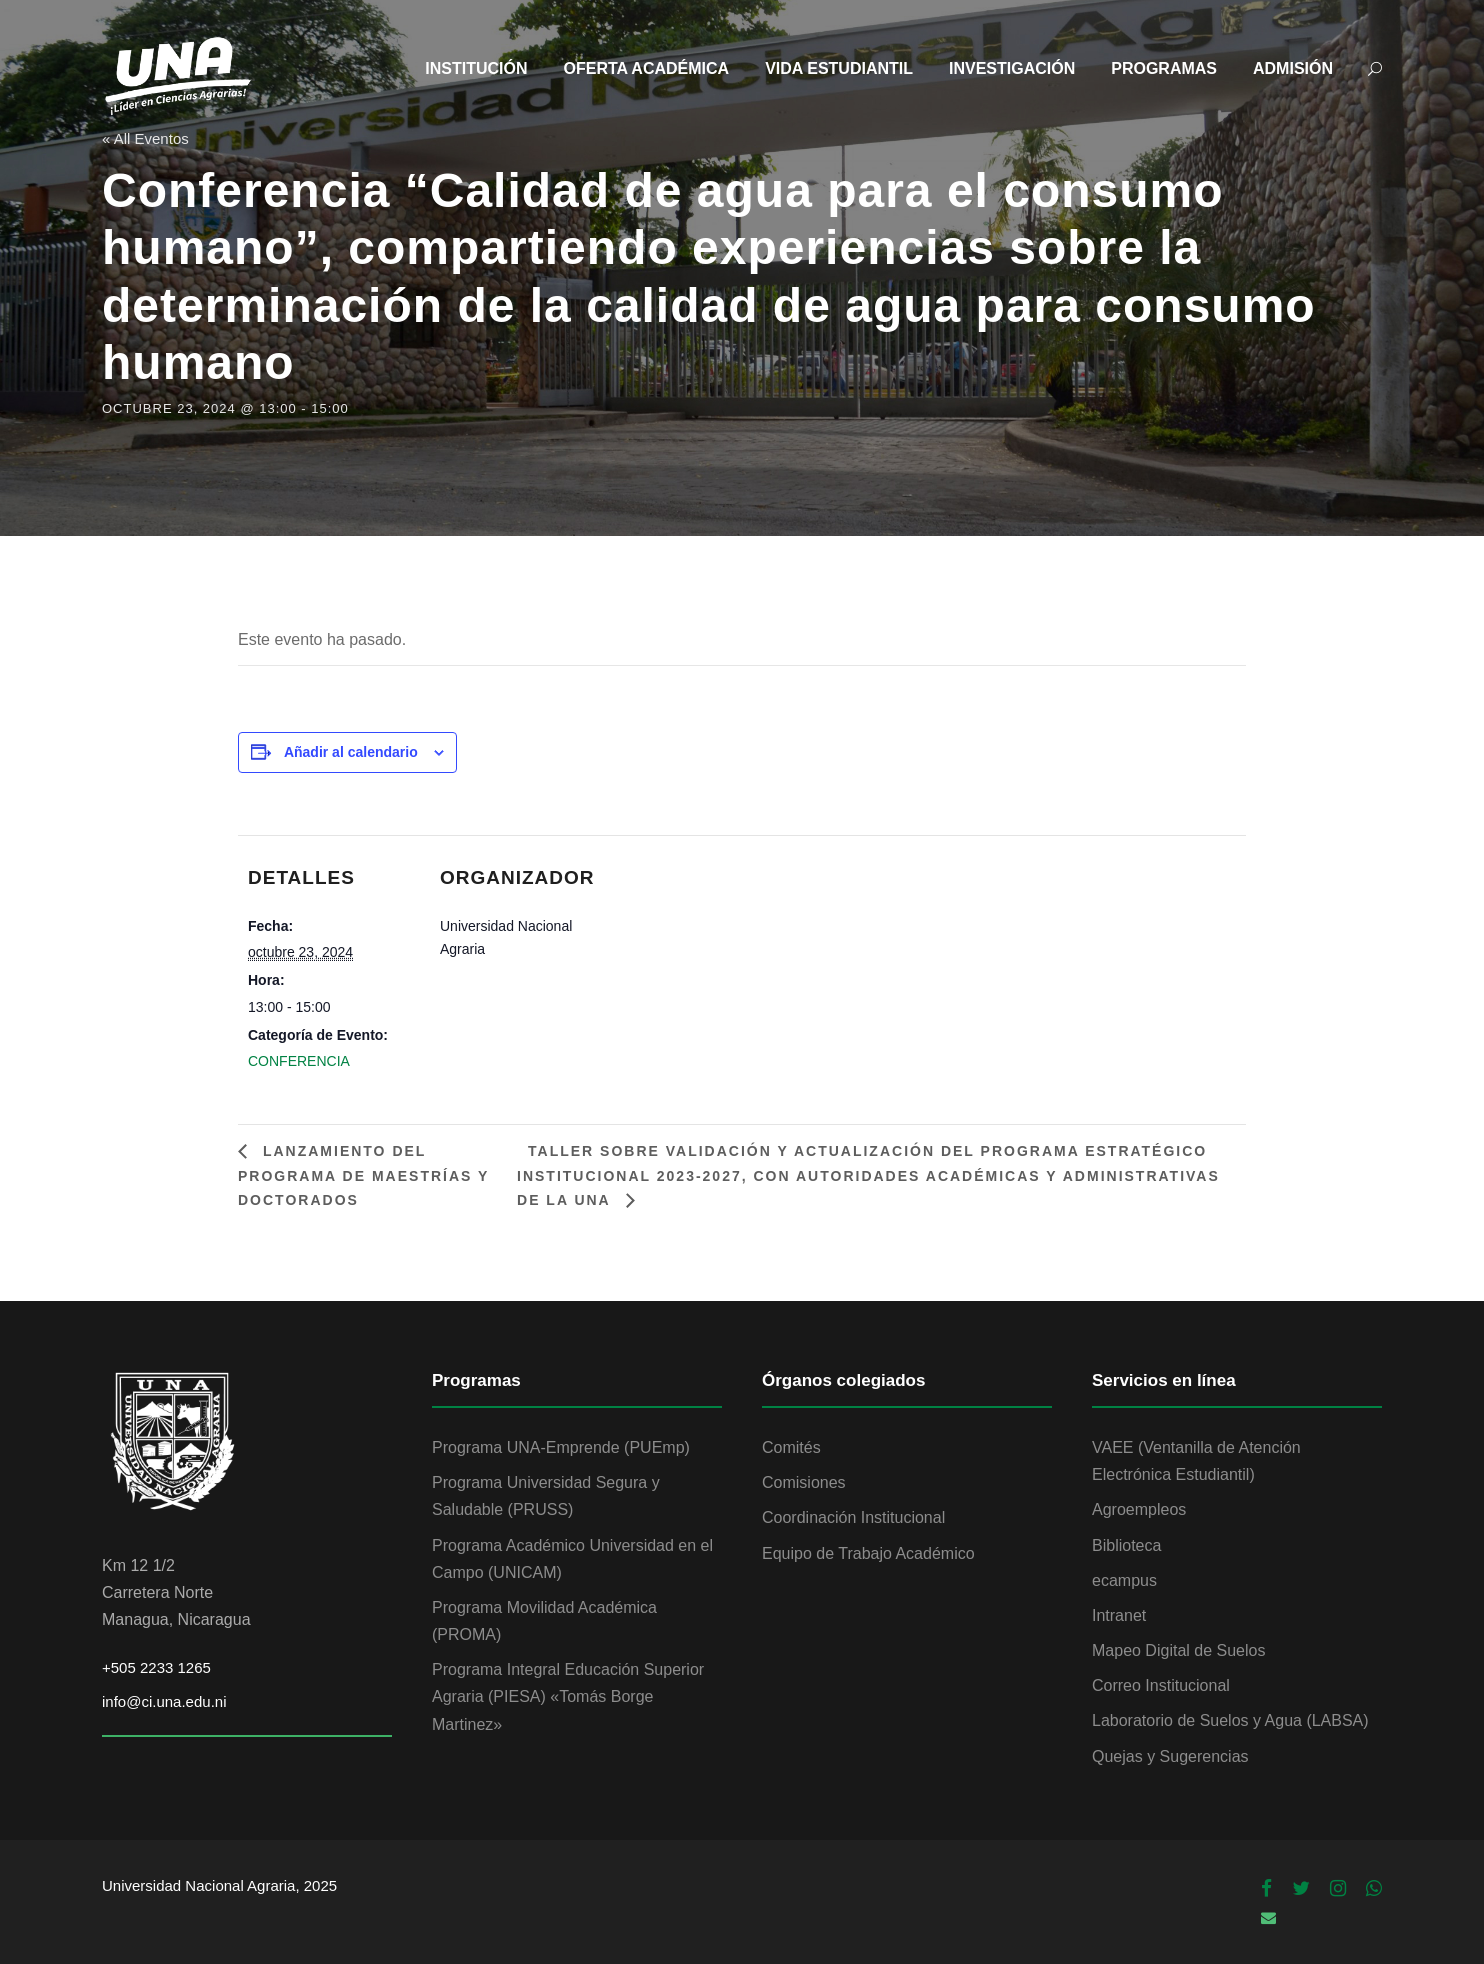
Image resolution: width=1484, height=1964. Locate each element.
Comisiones (804, 1482)
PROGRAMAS (1164, 68)
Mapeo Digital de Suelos (1178, 1650)
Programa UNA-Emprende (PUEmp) (561, 1447)
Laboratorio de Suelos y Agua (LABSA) (1230, 1720)
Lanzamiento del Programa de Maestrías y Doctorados (363, 1175)
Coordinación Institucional (853, 1517)
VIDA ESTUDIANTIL (839, 68)
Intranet (1119, 1615)
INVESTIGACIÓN (1012, 68)
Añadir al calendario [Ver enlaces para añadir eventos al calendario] (351, 752)
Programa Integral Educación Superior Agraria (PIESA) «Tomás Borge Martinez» (568, 1696)
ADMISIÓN (1293, 68)
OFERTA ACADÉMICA (647, 68)
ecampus (1124, 1580)
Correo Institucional (1161, 1685)
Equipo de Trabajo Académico (868, 1553)
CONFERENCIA (299, 1061)
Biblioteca (1126, 1545)
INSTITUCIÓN (476, 68)
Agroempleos (1139, 1509)
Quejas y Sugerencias (1170, 1756)
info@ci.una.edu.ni (164, 1701)
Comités (791, 1447)
